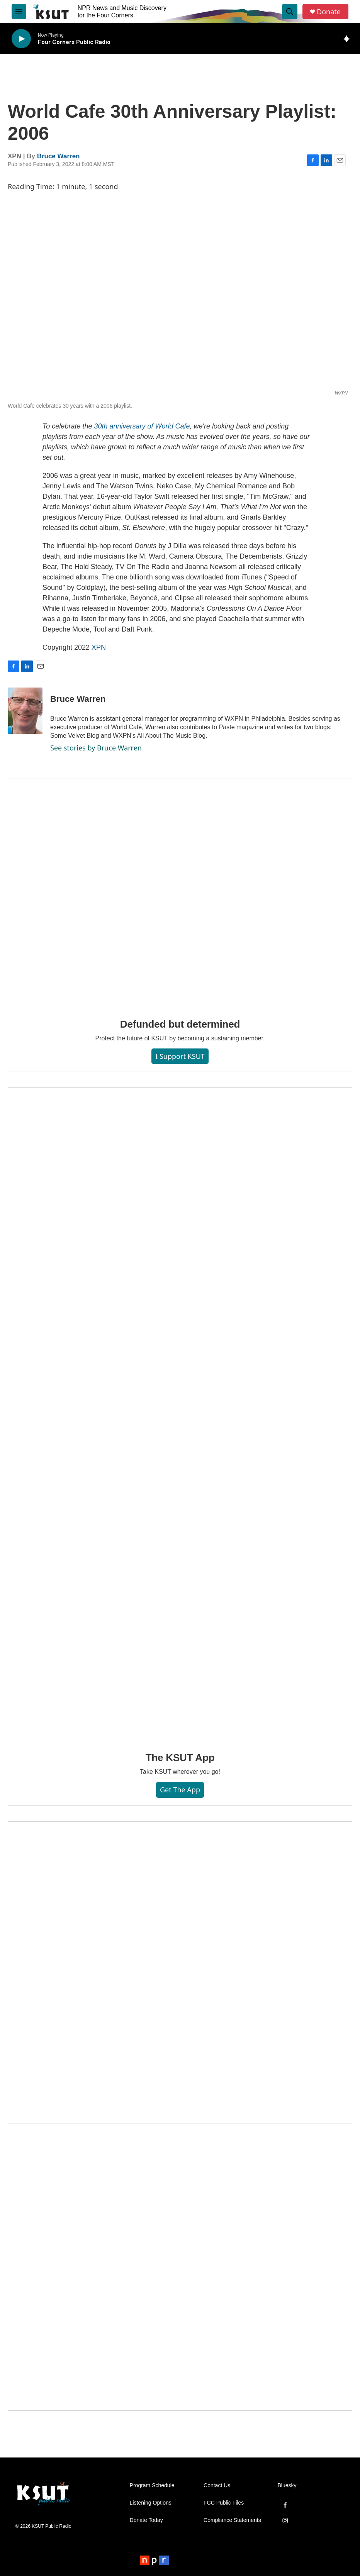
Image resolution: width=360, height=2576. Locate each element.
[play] (21, 38)
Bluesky (287, 2485)
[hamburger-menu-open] (19, 11)
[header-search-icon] (289, 11)
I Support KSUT (180, 1056)
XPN (99, 647)
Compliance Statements (232, 2520)
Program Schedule (152, 2485)
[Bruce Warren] (25, 711)
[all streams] (348, 38)
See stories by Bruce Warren (96, 747)
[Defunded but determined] (180, 893)
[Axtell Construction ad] (180, 2267)
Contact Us (217, 2485)
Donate (329, 12)
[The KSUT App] (180, 1414)
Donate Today (146, 2520)
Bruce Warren (58, 156)
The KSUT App (180, 1757)
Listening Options (151, 2503)
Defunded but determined (180, 1024)
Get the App (180, 1789)
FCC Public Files (224, 2503)
